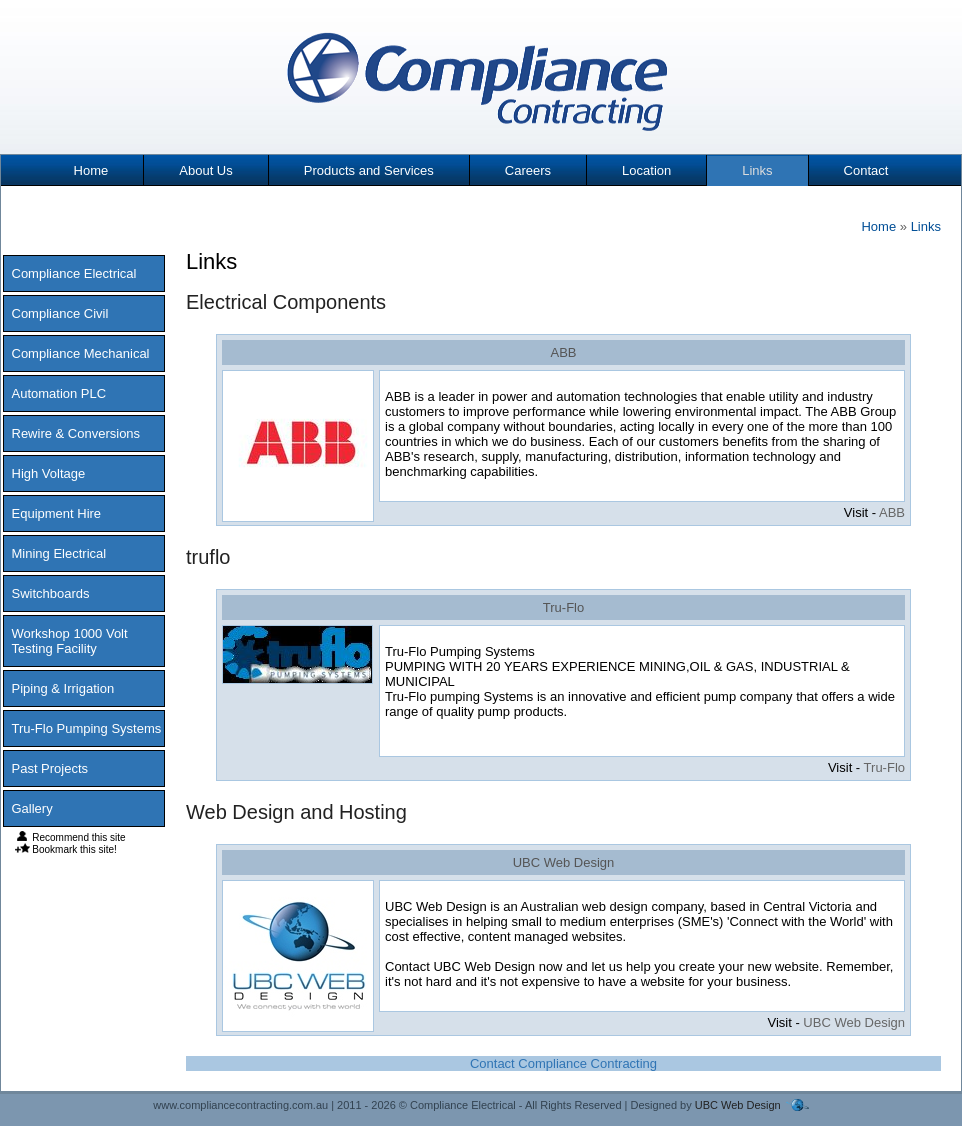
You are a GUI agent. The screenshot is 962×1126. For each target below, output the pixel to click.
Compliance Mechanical (81, 353)
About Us (205, 170)
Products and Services (369, 170)
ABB (563, 352)
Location (646, 170)
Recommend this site (70, 837)
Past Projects (50, 768)
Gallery (32, 808)
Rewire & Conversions (76, 433)
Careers (528, 170)
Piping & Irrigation (63, 688)
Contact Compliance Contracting (563, 1063)
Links (757, 170)
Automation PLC (59, 393)
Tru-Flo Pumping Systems (87, 728)
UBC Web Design (564, 862)
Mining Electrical (59, 553)
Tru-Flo (563, 607)
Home (91, 170)
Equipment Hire (57, 513)
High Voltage (49, 473)
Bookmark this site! (66, 849)
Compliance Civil (60, 313)
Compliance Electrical (74, 273)
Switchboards (51, 593)
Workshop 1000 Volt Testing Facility (70, 641)
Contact (866, 170)
